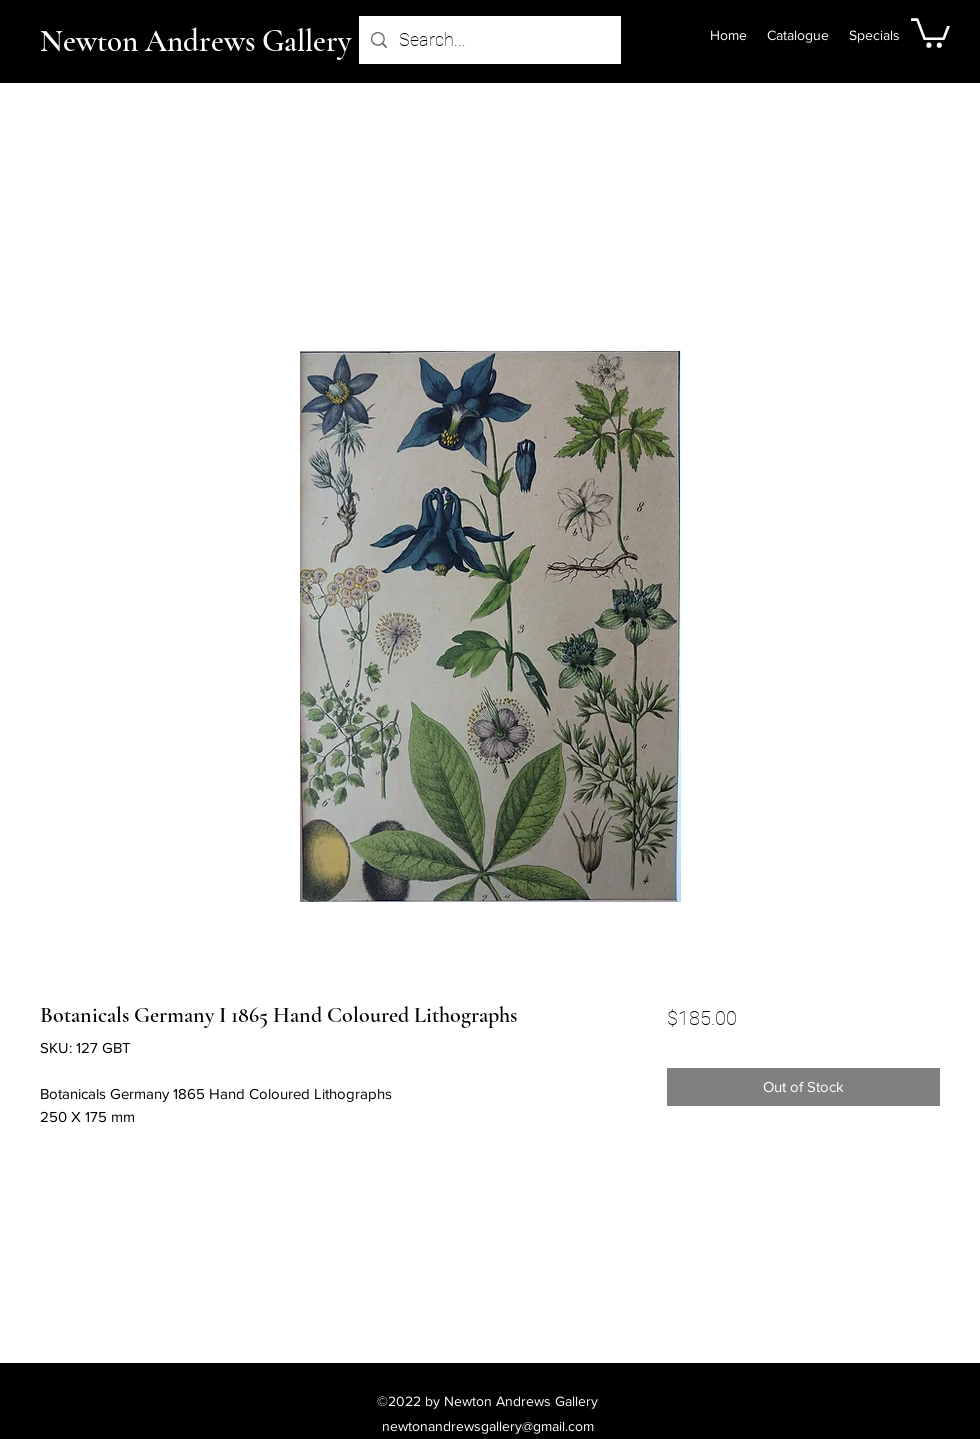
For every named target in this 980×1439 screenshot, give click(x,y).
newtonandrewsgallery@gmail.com (488, 1426)
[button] (930, 31)
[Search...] (489, 40)
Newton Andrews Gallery (195, 41)
